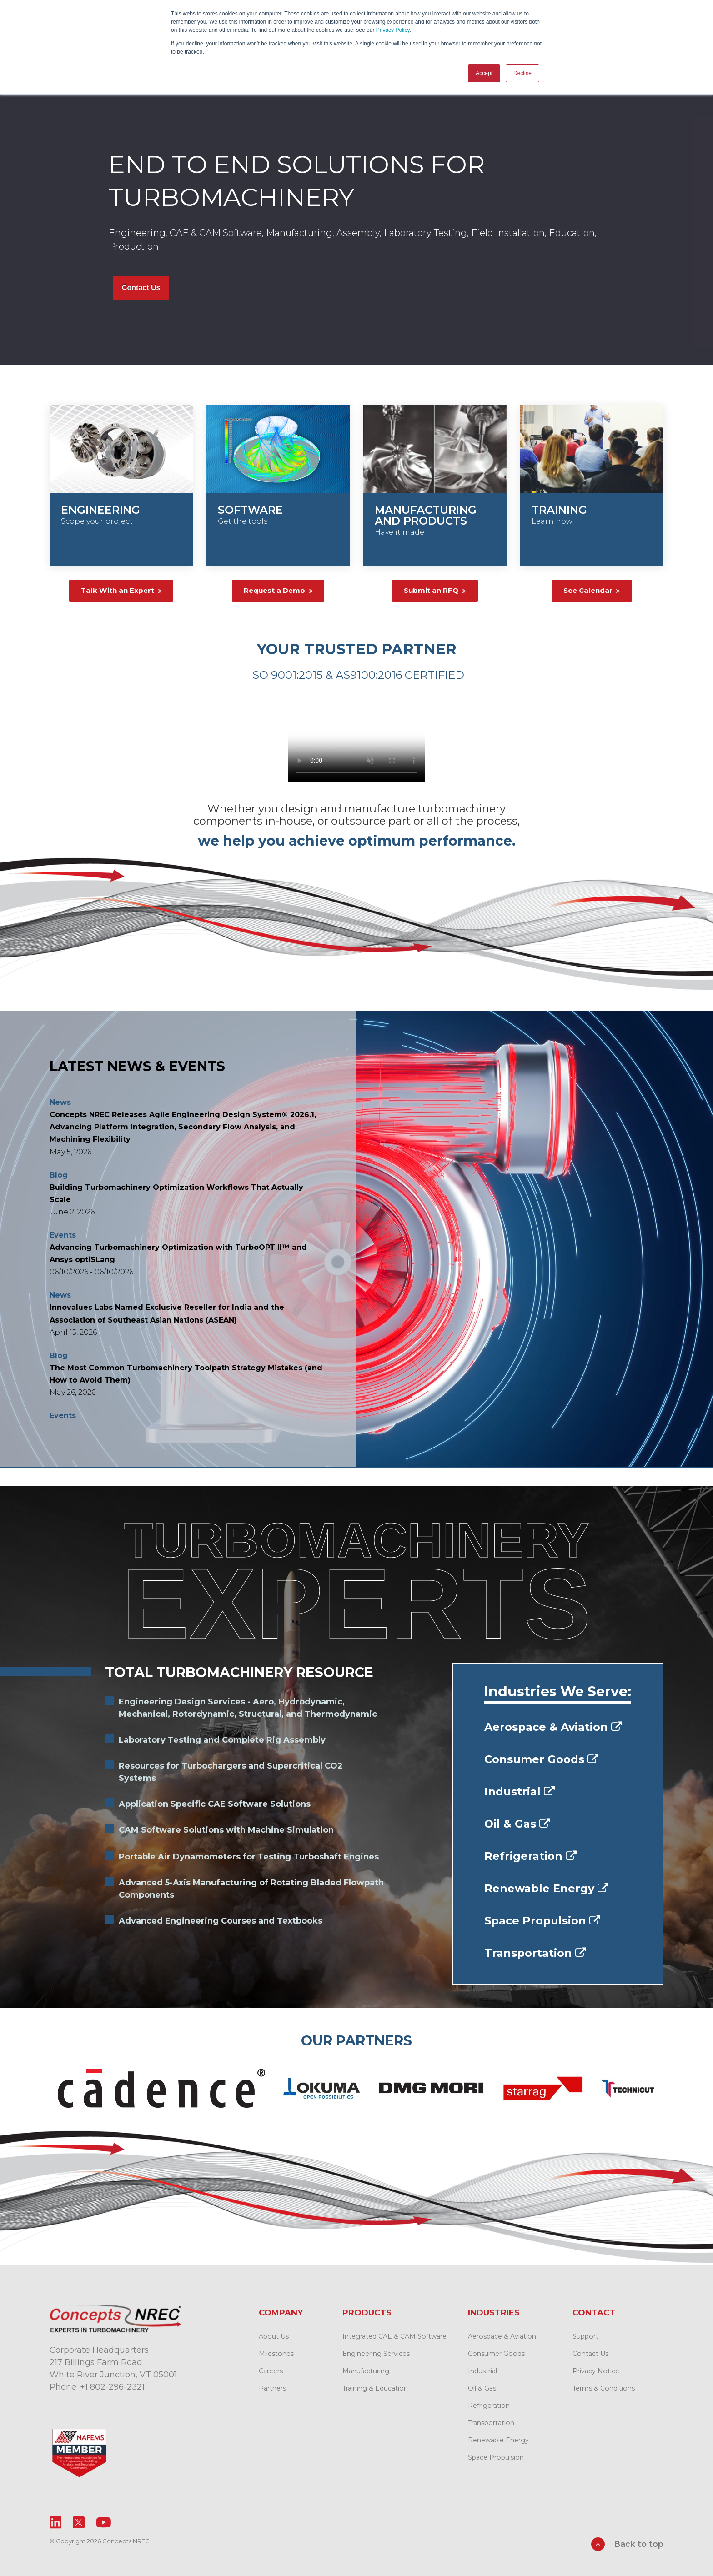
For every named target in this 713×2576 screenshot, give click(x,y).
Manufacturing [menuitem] (365, 2370)
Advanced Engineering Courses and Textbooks (220, 1920)
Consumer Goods (541, 1758)
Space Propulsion (542, 1920)
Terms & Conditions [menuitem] (603, 2388)
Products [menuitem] (367, 2312)
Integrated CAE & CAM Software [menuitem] (394, 2336)
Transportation (535, 1952)
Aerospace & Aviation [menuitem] (502, 2336)
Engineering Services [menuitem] (376, 2353)
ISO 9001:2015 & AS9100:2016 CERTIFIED (356, 674)
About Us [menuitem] (274, 2336)
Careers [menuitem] (271, 2370)
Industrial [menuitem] (482, 2370)
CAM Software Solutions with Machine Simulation (226, 1829)
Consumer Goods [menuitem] (496, 2353)
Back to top (627, 2544)
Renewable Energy (546, 1887)
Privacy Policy (393, 30)
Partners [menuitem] (272, 2388)
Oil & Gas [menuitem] (482, 2388)
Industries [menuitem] (494, 2312)
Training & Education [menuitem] (375, 2388)
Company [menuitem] (281, 2312)
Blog (59, 1174)
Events (63, 1234)
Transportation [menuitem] (491, 2422)
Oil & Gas (517, 1823)
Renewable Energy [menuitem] (498, 2440)
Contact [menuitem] (593, 2312)
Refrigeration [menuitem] (489, 2405)
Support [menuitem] (585, 2336)
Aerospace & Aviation (553, 1726)
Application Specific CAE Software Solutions (215, 1804)
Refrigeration (530, 1855)
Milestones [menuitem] (276, 2353)
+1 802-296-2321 (112, 2386)
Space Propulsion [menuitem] (496, 2457)
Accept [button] (484, 73)
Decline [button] (522, 73)
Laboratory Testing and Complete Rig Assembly (222, 1739)
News (60, 1101)
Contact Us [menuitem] (590, 2353)
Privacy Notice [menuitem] (595, 2370)
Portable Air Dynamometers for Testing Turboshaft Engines (249, 1856)
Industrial (519, 1791)
